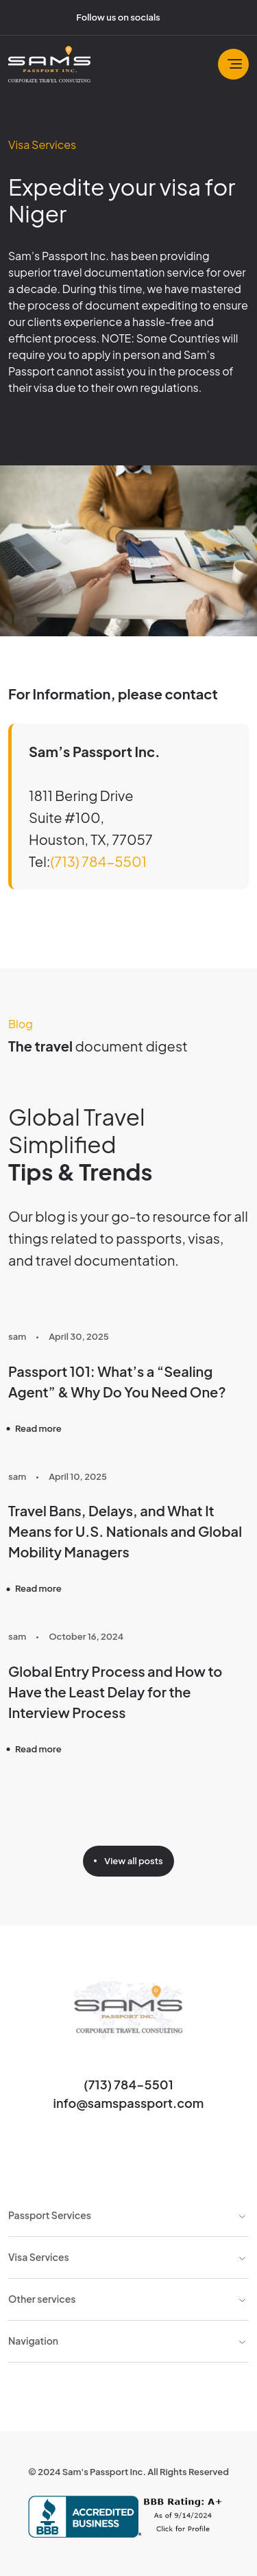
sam (17, 1336)
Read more (38, 1428)
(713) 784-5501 (98, 861)
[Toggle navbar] (233, 64)
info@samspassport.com (128, 2103)
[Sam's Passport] (49, 64)
